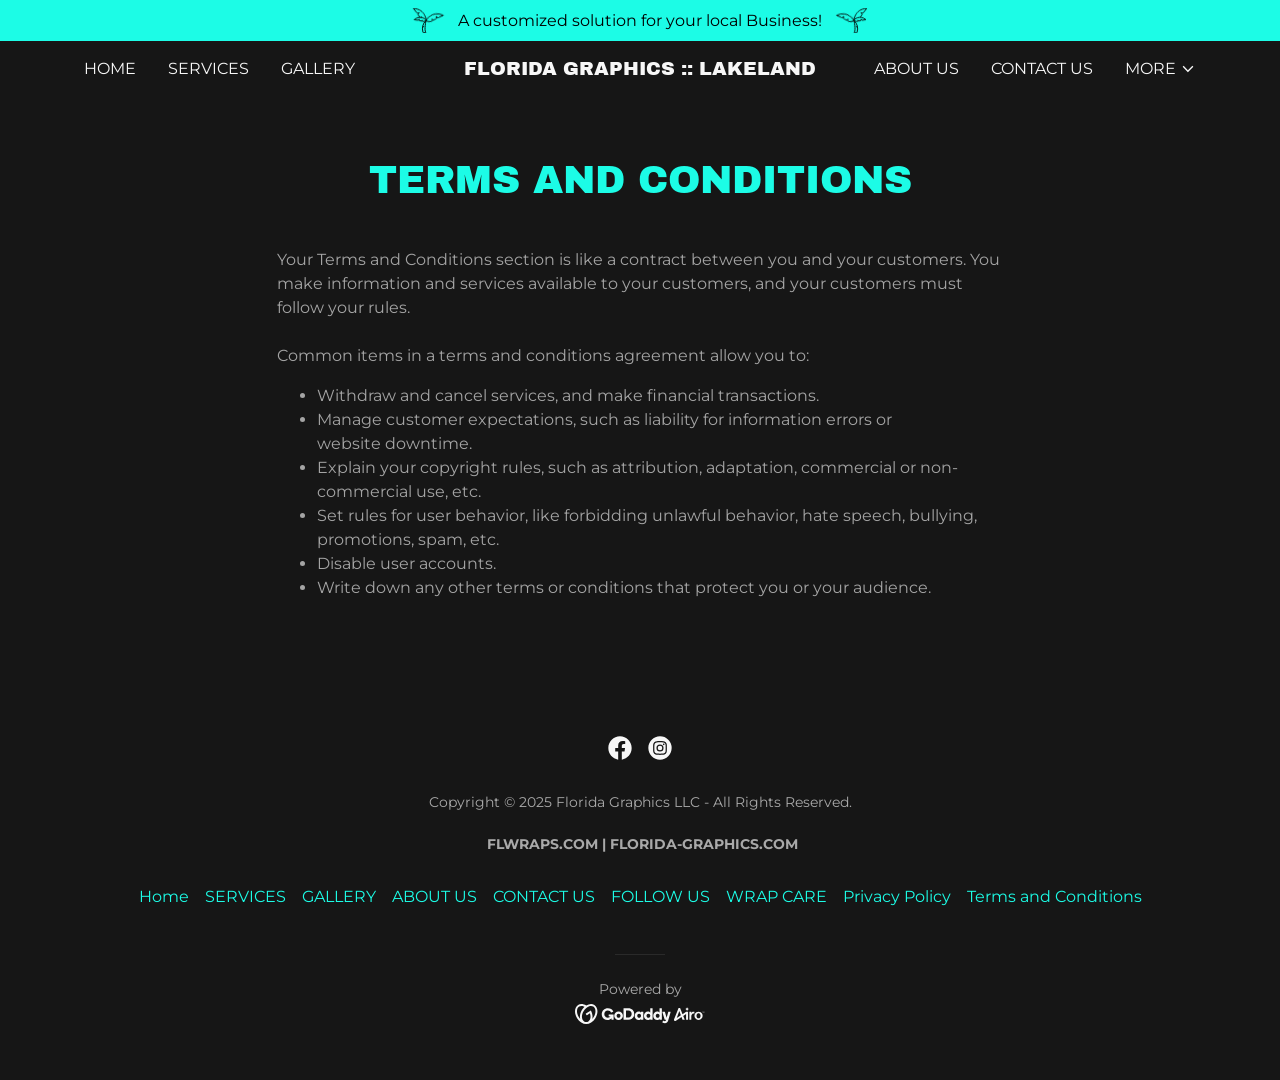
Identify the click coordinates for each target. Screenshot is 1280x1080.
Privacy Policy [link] (897, 896)
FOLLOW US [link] (660, 896)
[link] (640, 69)
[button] (1160, 69)
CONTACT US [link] (1042, 68)
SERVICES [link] (208, 68)
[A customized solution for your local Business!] (640, 20)
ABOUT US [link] (916, 68)
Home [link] (110, 68)
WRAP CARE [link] (776, 896)
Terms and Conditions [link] (1054, 896)
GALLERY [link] (318, 68)
